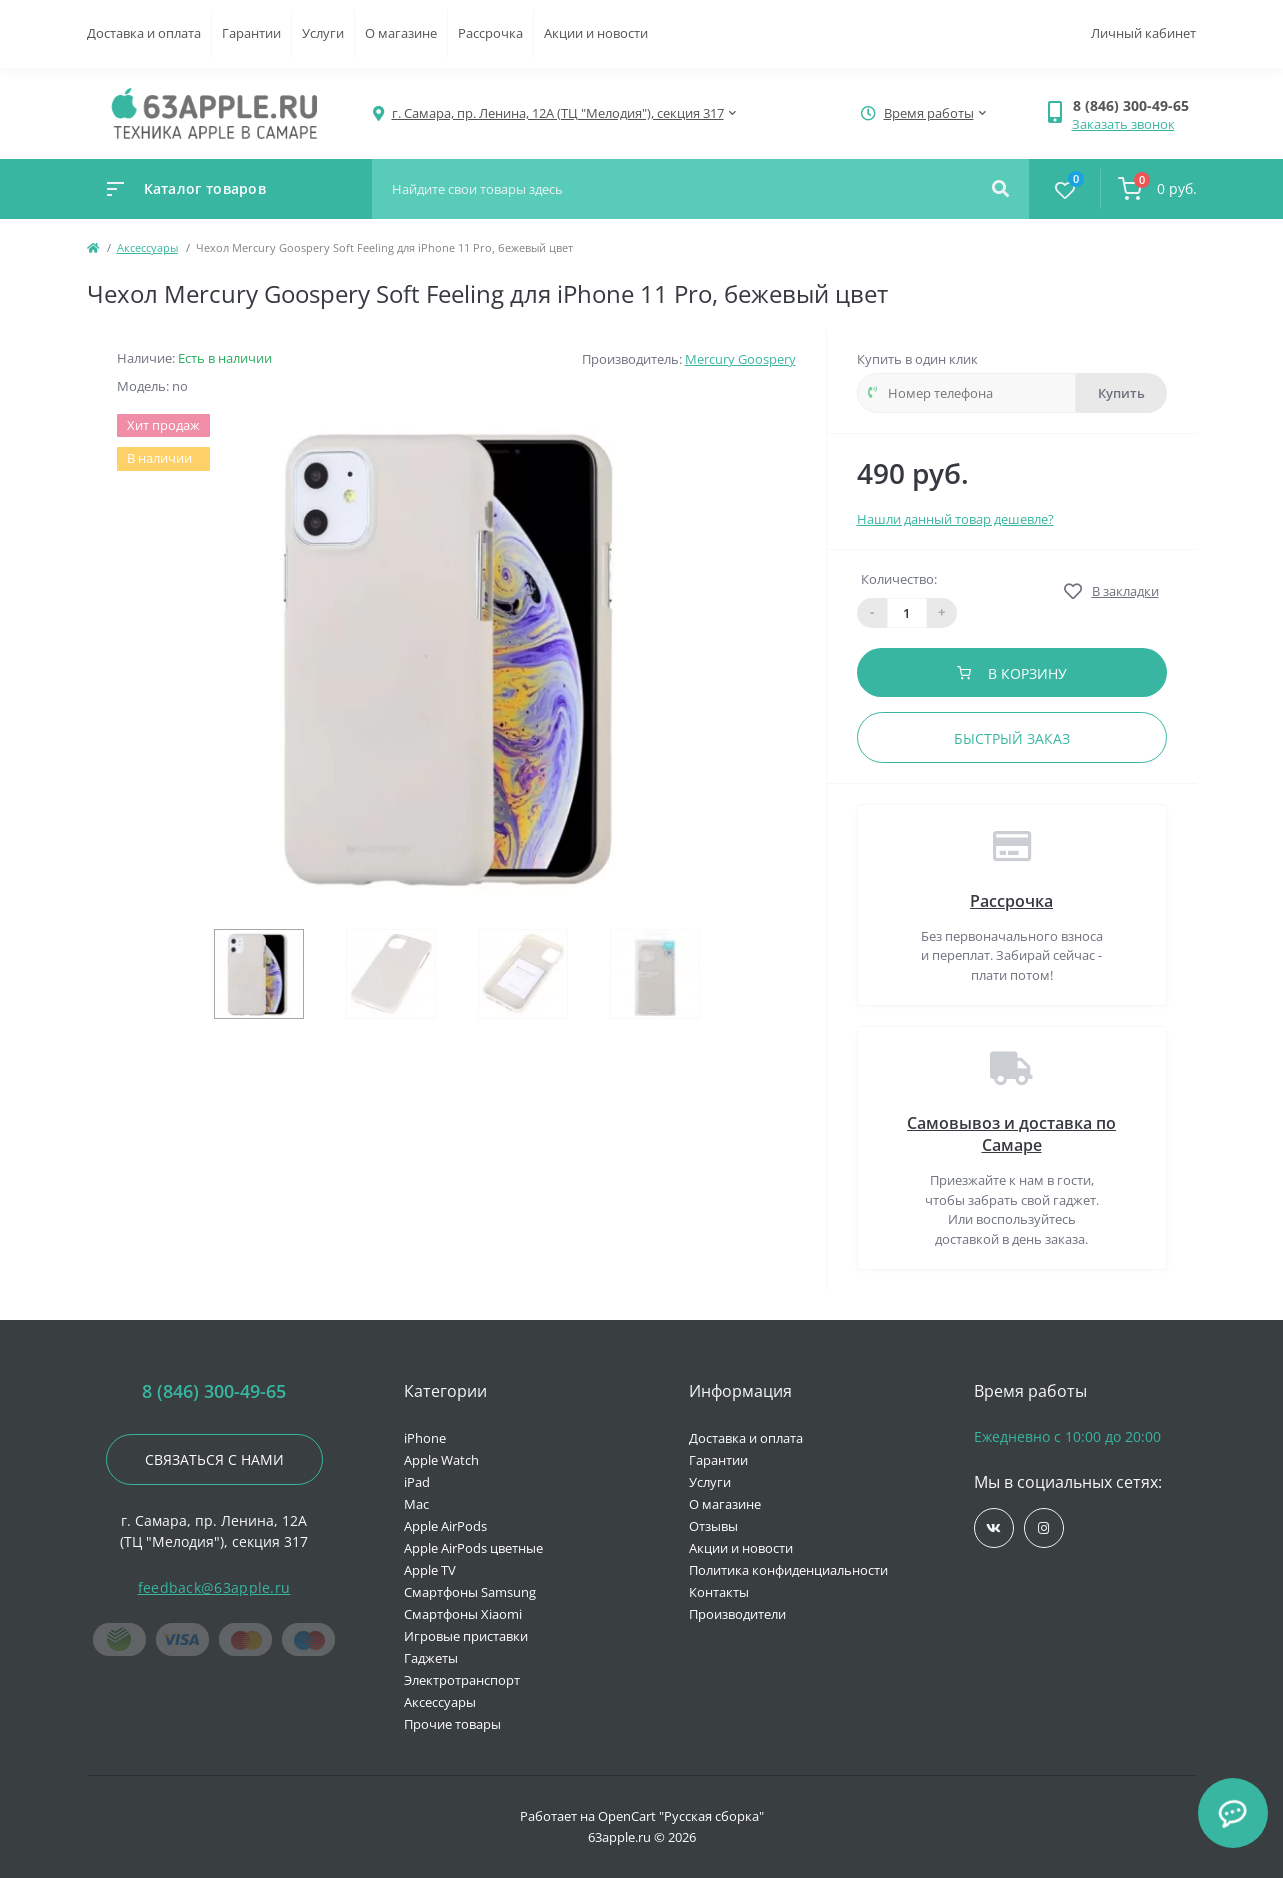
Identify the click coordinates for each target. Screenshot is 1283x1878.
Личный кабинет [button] (1143, 33)
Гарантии (251, 33)
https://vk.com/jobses (993, 1528)
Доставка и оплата (144, 33)
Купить (1121, 393)
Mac (416, 1504)
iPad (417, 1482)
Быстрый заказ (1012, 738)
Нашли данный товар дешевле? (955, 519)
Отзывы (713, 1526)
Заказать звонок (1123, 124)
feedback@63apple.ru (214, 1587)
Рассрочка (490, 33)
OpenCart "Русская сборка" (681, 1816)
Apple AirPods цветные (473, 1548)
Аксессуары (147, 247)
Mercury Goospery (740, 359)
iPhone (425, 1438)
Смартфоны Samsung (470, 1592)
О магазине (401, 33)
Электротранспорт (462, 1680)
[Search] (1000, 189)
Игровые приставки (466, 1636)
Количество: (899, 579)
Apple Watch (441, 1460)
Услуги (323, 33)
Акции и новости (596, 33)
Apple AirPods (445, 1526)
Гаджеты (431, 1658)
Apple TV (430, 1570)
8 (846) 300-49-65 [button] (214, 1391)
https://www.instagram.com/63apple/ (1043, 1528)
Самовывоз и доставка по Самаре (1011, 1134)
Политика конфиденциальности (788, 1570)
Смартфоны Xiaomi (463, 1614)
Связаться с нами (214, 1459)
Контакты (719, 1592)
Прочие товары (452, 1724)
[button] (1134, 105)
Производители (737, 1614)
